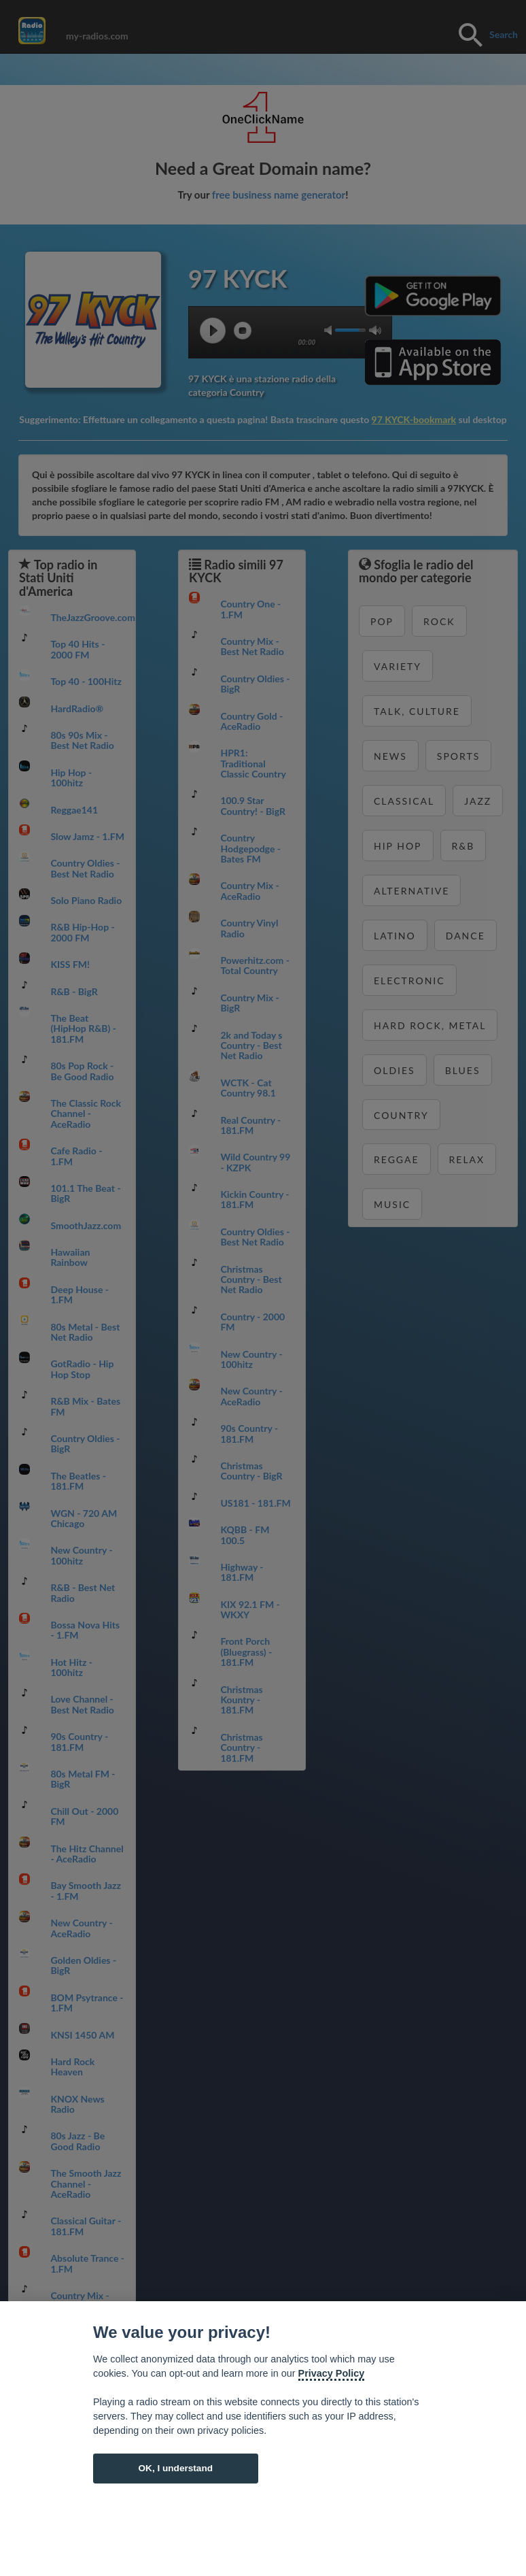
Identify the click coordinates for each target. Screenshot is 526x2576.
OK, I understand (175, 2468)
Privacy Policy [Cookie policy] (331, 2373)
